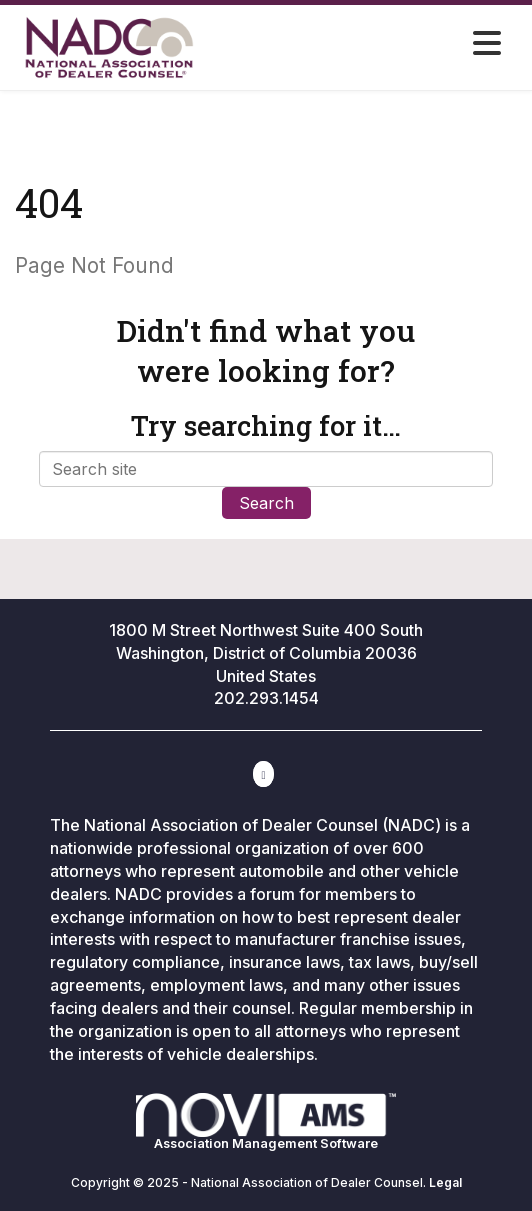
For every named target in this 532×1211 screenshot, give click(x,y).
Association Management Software (265, 1122)
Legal (445, 1182)
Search (266, 503)
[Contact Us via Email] (263, 774)
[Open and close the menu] (404, 44)
